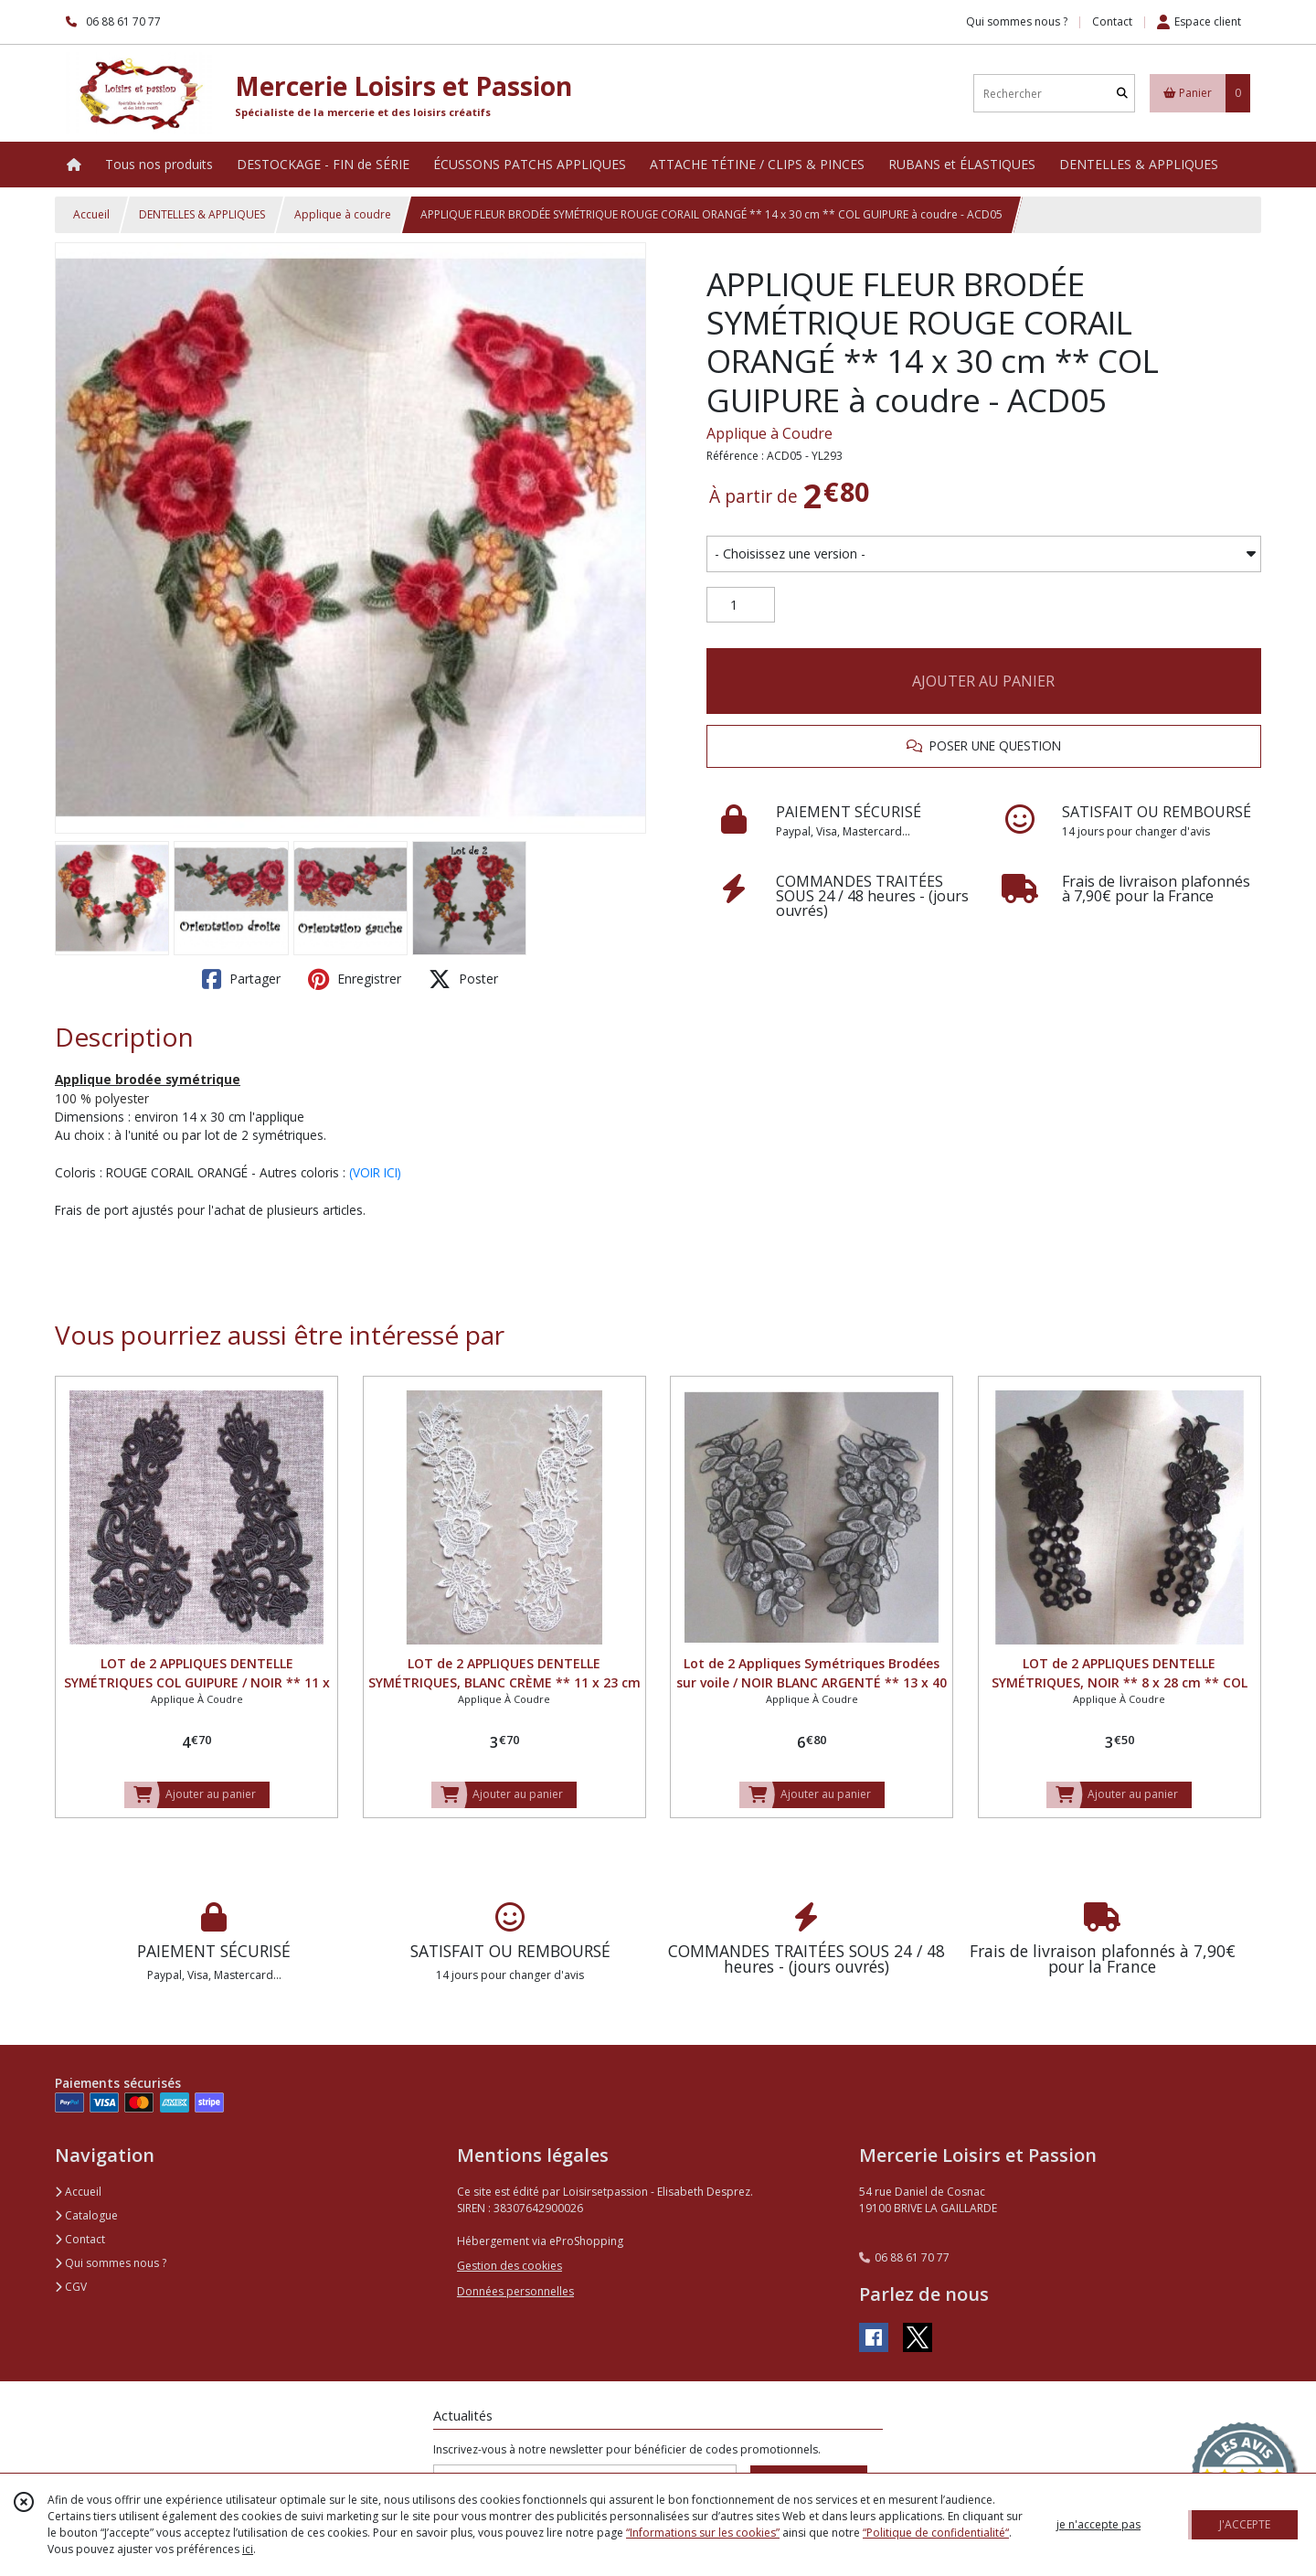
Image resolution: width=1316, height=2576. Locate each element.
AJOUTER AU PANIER (983, 681)
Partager (241, 979)
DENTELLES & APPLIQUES (202, 214)
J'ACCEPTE (1244, 2524)
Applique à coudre (342, 214)
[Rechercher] (1122, 94)
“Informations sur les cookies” (703, 2532)
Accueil (91, 214)
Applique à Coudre (769, 433)
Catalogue (86, 2215)
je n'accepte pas (1098, 2524)
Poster (463, 979)
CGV (71, 2286)
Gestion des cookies (509, 2265)
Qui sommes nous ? (110, 2263)
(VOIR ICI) (375, 1172)
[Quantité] (740, 605)
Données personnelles (515, 2291)
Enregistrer (354, 979)
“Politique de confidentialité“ (936, 2532)
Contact (1112, 21)
